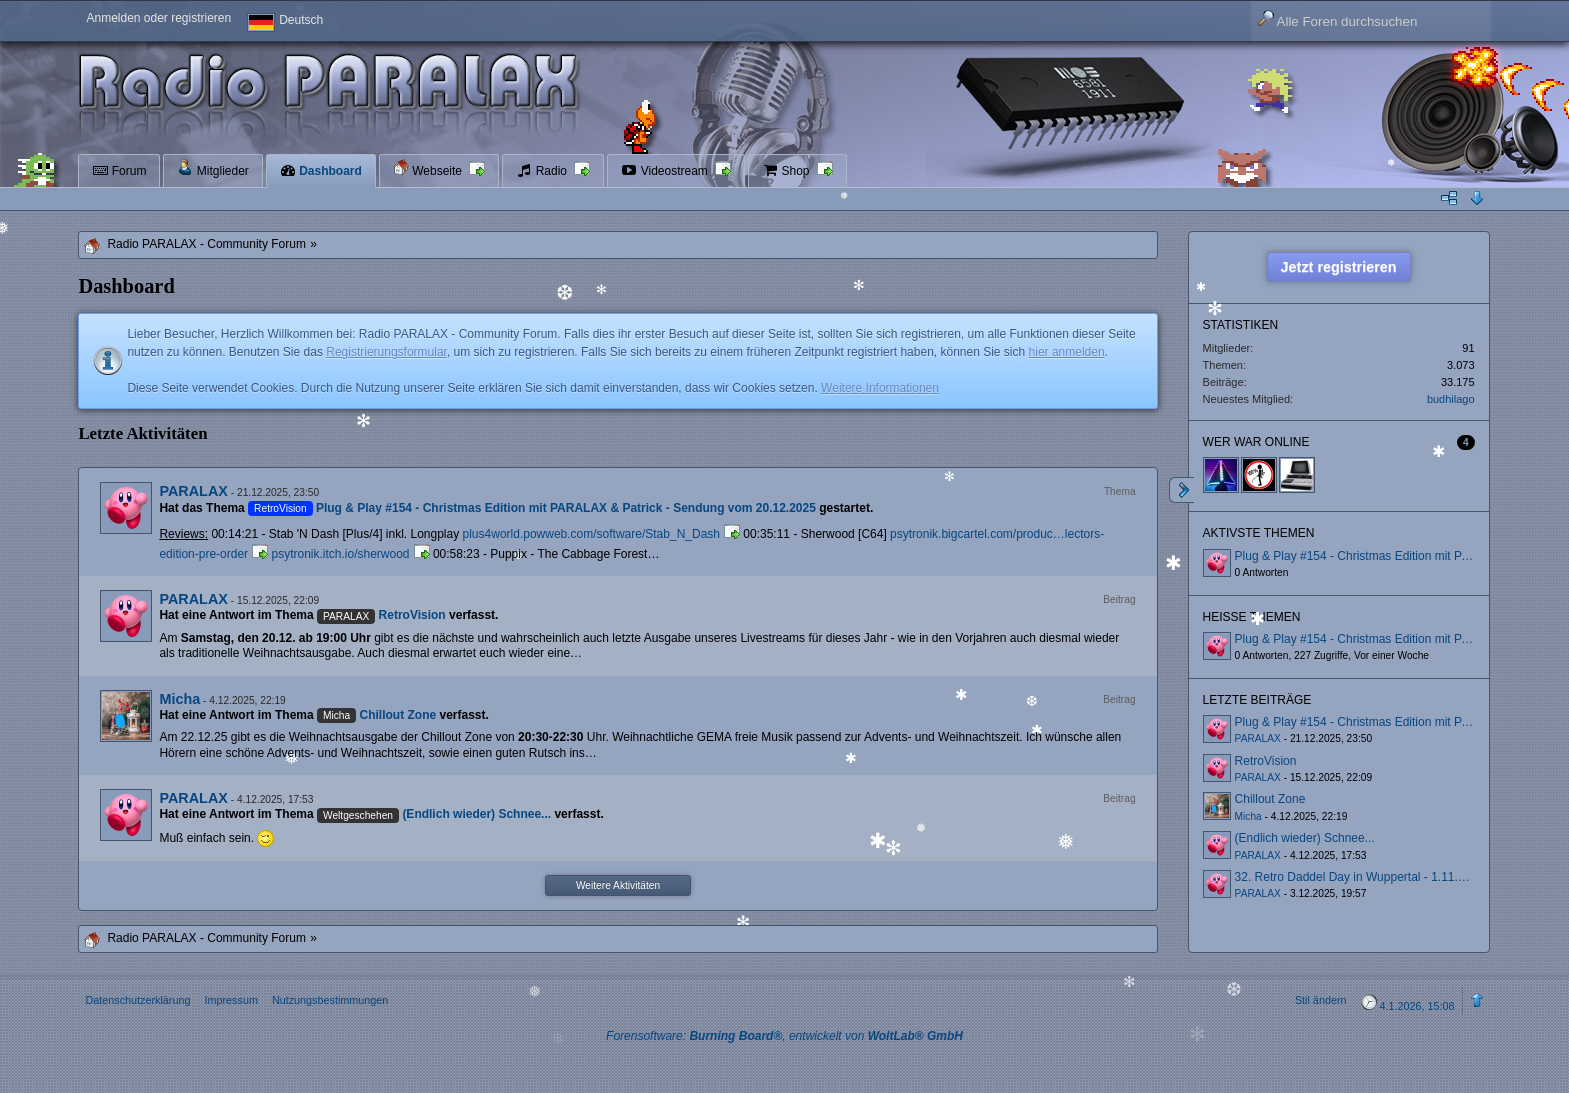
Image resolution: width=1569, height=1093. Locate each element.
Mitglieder (212, 168)
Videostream (666, 171)
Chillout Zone (398, 715)
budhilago (1451, 399)
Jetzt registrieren (1339, 267)
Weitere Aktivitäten (618, 885)
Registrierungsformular (386, 352)
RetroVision (412, 615)
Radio (543, 171)
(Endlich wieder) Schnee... (476, 814)
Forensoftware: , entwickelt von (784, 1036)
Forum (119, 171)
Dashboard (321, 171)
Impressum (230, 1000)
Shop (787, 171)
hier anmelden (1067, 352)
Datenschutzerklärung (137, 1000)
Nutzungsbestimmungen (330, 1000)
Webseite (429, 168)
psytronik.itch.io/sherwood (340, 554)
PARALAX (193, 491)
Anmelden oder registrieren (158, 18)
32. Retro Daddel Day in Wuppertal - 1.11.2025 (1360, 877)
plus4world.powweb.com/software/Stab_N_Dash (591, 534)
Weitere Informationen (880, 388)
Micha (179, 699)
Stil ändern (1321, 1000)
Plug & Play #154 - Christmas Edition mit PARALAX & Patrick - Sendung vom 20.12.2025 (566, 508)
